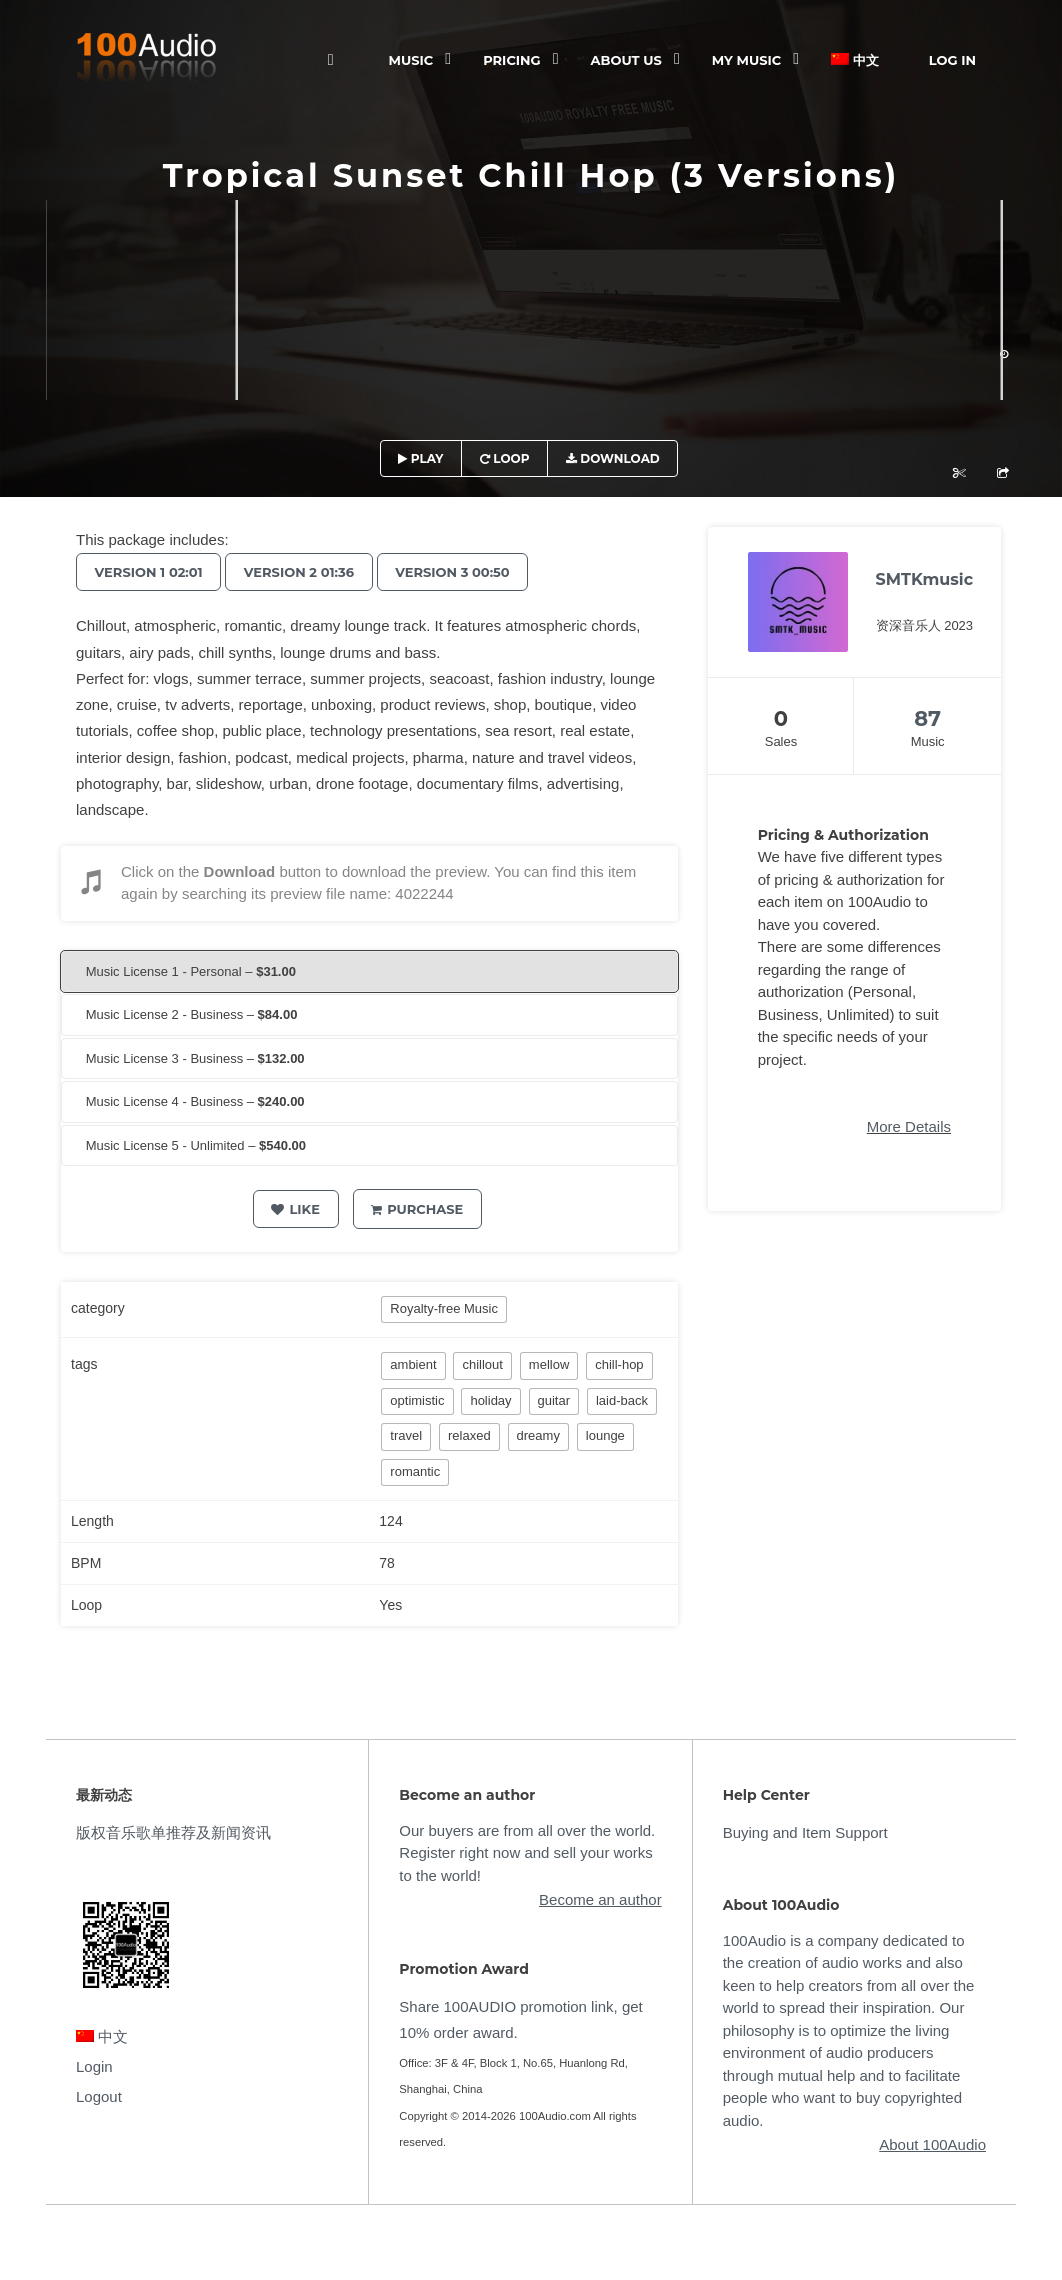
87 (927, 718)
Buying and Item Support (805, 1832)
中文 (855, 60)
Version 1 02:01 (151, 572)
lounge (605, 1435)
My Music (746, 60)
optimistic (417, 1400)
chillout (482, 1364)
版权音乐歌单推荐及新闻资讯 (173, 1832)
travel (406, 1435)
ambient (413, 1364)
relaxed (469, 1435)
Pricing (511, 60)
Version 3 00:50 (464, 572)
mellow (549, 1364)
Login (94, 2066)
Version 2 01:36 (306, 572)
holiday (490, 1400)
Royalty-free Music (444, 1308)
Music (411, 60)
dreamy (538, 1435)
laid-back (622, 1400)
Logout (99, 2096)
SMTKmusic (925, 579)
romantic (415, 1471)
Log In (952, 60)
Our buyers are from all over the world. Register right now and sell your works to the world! (527, 1853)
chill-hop (619, 1364)
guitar (554, 1400)
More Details (909, 1126)
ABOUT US (626, 60)
